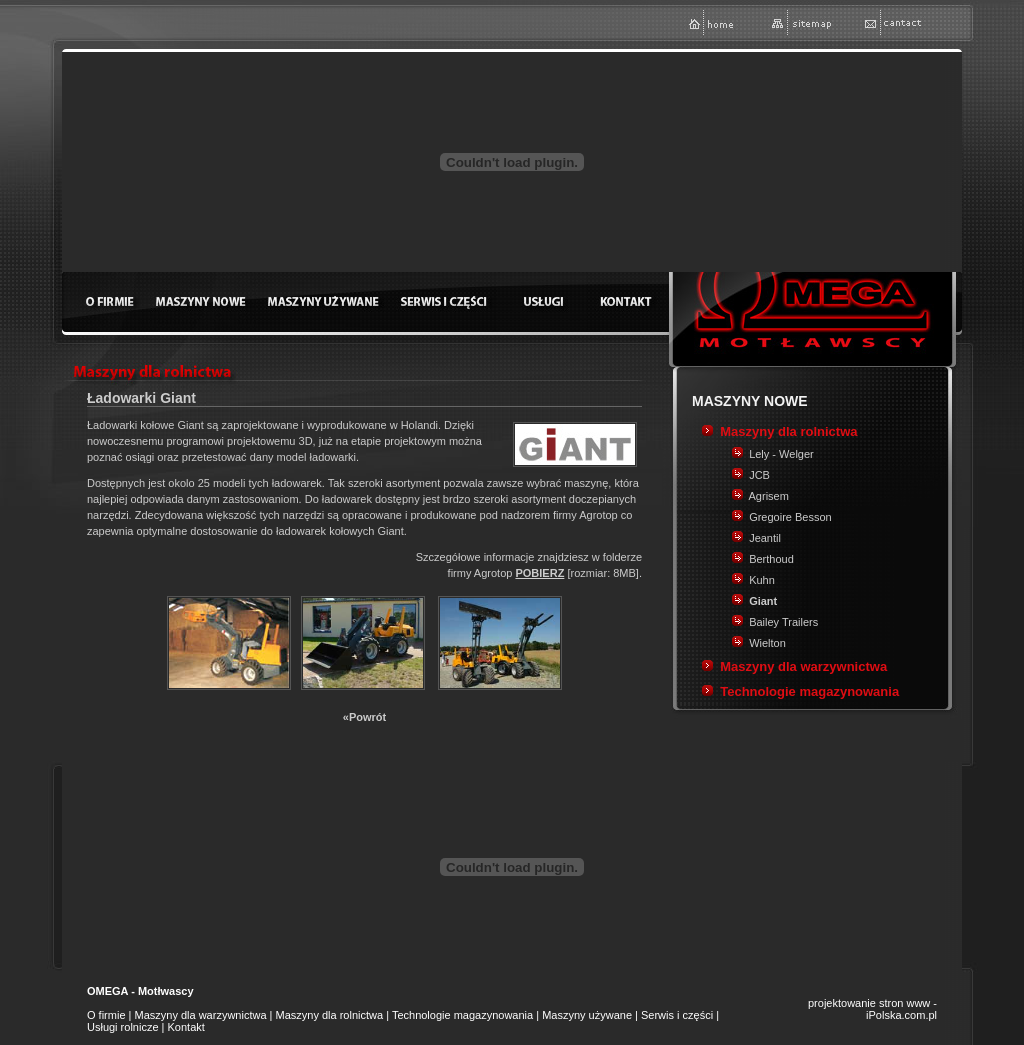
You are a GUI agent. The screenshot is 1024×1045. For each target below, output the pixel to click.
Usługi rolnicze (123, 1027)
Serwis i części (677, 1015)
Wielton (767, 643)
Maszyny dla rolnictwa (788, 431)
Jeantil (765, 538)
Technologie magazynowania (809, 691)
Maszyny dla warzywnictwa (803, 666)
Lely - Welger (781, 454)
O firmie (106, 1015)
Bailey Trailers (783, 622)
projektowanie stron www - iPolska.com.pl (872, 1009)
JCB (759, 475)
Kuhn (762, 580)
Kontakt (186, 1027)
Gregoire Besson (790, 517)
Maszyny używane (587, 1015)
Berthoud (771, 559)
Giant (763, 601)
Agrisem (769, 496)
